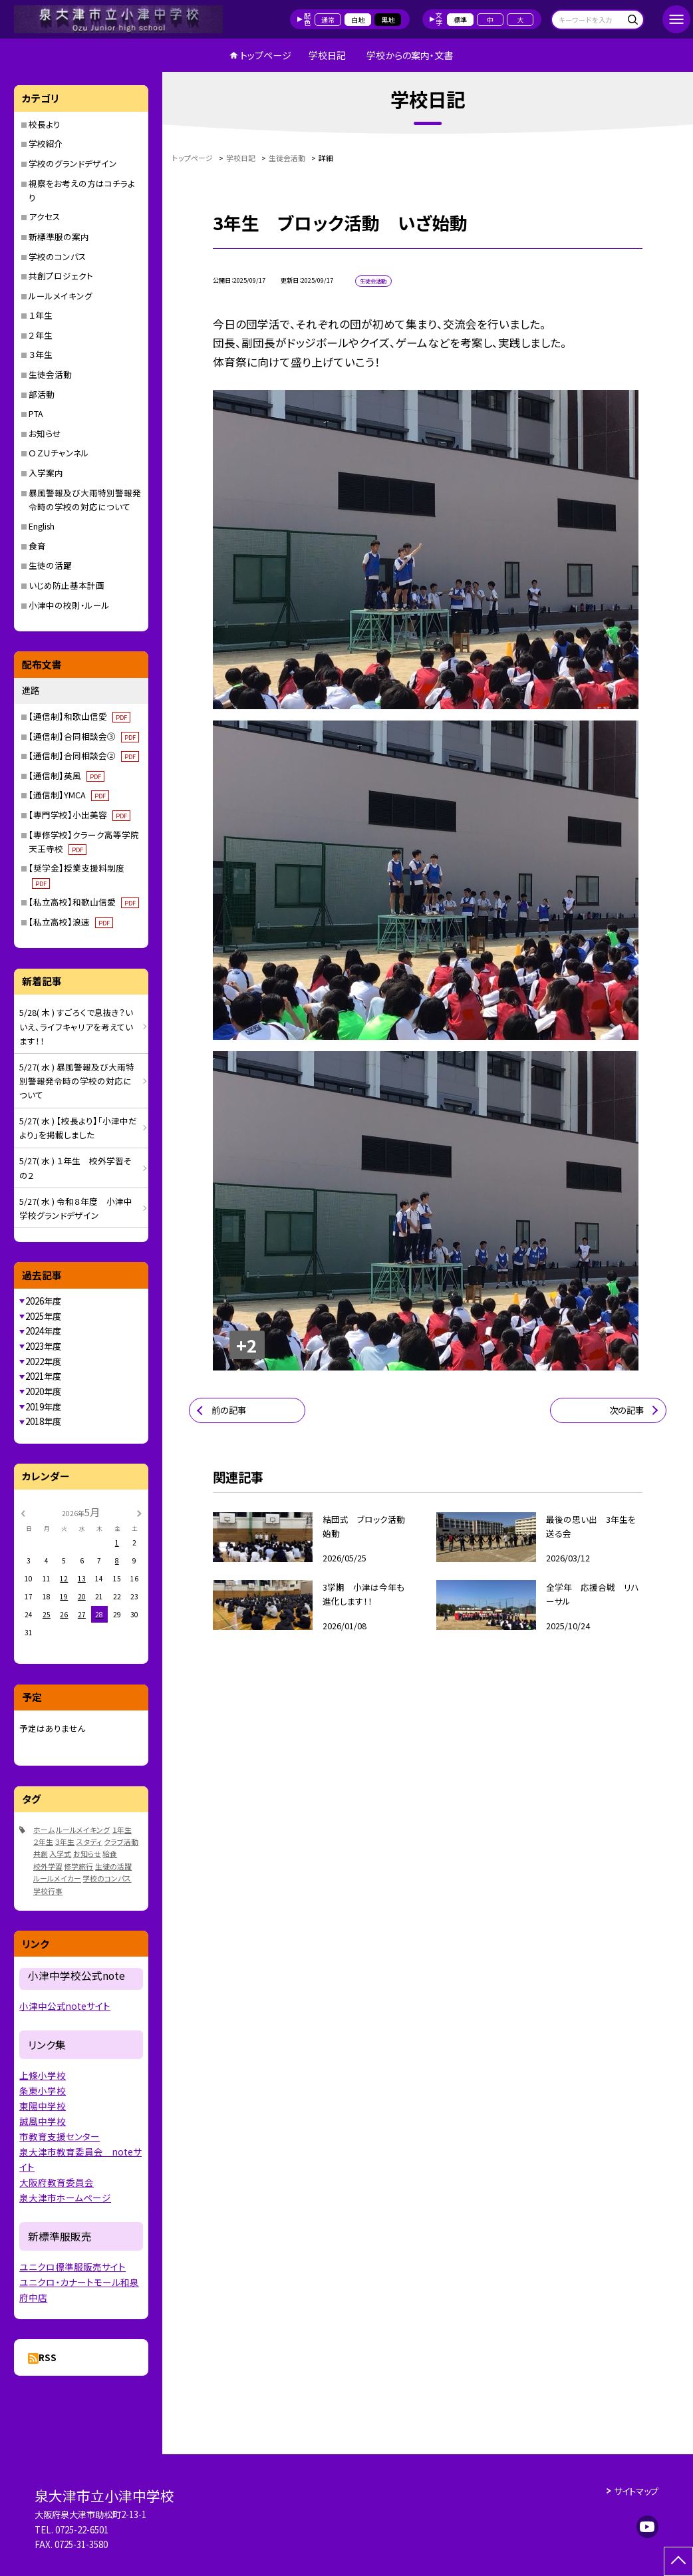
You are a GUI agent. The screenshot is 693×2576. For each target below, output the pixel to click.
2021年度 (43, 1376)
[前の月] (23, 1512)
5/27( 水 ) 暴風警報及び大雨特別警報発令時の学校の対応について (76, 1081)
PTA (36, 413)
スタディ (89, 1841)
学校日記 (327, 55)
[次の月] (139, 1512)
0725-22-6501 (81, 2529)
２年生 (41, 335)
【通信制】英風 (66, 775)
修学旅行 (78, 1866)
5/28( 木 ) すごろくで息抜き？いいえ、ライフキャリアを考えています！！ (76, 1026)
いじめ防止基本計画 (66, 585)
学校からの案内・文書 (409, 55)
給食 (109, 1853)
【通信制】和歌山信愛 (79, 716)
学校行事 (48, 1890)
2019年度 (43, 1406)
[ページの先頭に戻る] (678, 2561)
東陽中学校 (42, 2105)
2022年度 (43, 1361)
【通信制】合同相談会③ (83, 736)
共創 (40, 1853)
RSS (48, 2357)
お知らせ (45, 433)
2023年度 (43, 1346)
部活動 (42, 394)
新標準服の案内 (59, 236)
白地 (357, 20)
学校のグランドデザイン (73, 163)
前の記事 (228, 1410)
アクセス (45, 216)
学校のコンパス (57, 256)
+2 (246, 1345)
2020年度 (43, 1391)
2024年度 (43, 1331)
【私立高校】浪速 (70, 921)
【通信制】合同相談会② (83, 755)
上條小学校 (42, 2075)
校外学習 (48, 1866)
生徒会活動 (50, 374)
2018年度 (43, 1421)
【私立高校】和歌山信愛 (83, 901)
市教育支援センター (59, 2136)
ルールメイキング (60, 295)
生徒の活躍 (50, 565)
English (42, 526)
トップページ (265, 55)
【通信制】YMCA (68, 794)
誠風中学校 (42, 2121)
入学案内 (46, 472)
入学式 (60, 1853)
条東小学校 (42, 2090)
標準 (460, 20)
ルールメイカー (57, 1878)
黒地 (387, 20)
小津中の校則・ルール (69, 605)
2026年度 (43, 1301)
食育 (37, 546)
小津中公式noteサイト (64, 2005)
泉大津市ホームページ (65, 2197)
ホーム (44, 1829)
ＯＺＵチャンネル (59, 452)
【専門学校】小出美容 (79, 814)
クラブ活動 (121, 1841)
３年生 (41, 354)
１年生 (41, 315)
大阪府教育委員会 (56, 2182)
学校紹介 (46, 143)
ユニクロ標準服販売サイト (72, 2266)
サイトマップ (636, 2491)
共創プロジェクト (61, 275)
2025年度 (43, 1316)
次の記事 (626, 1410)
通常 (328, 20)
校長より (45, 124)
